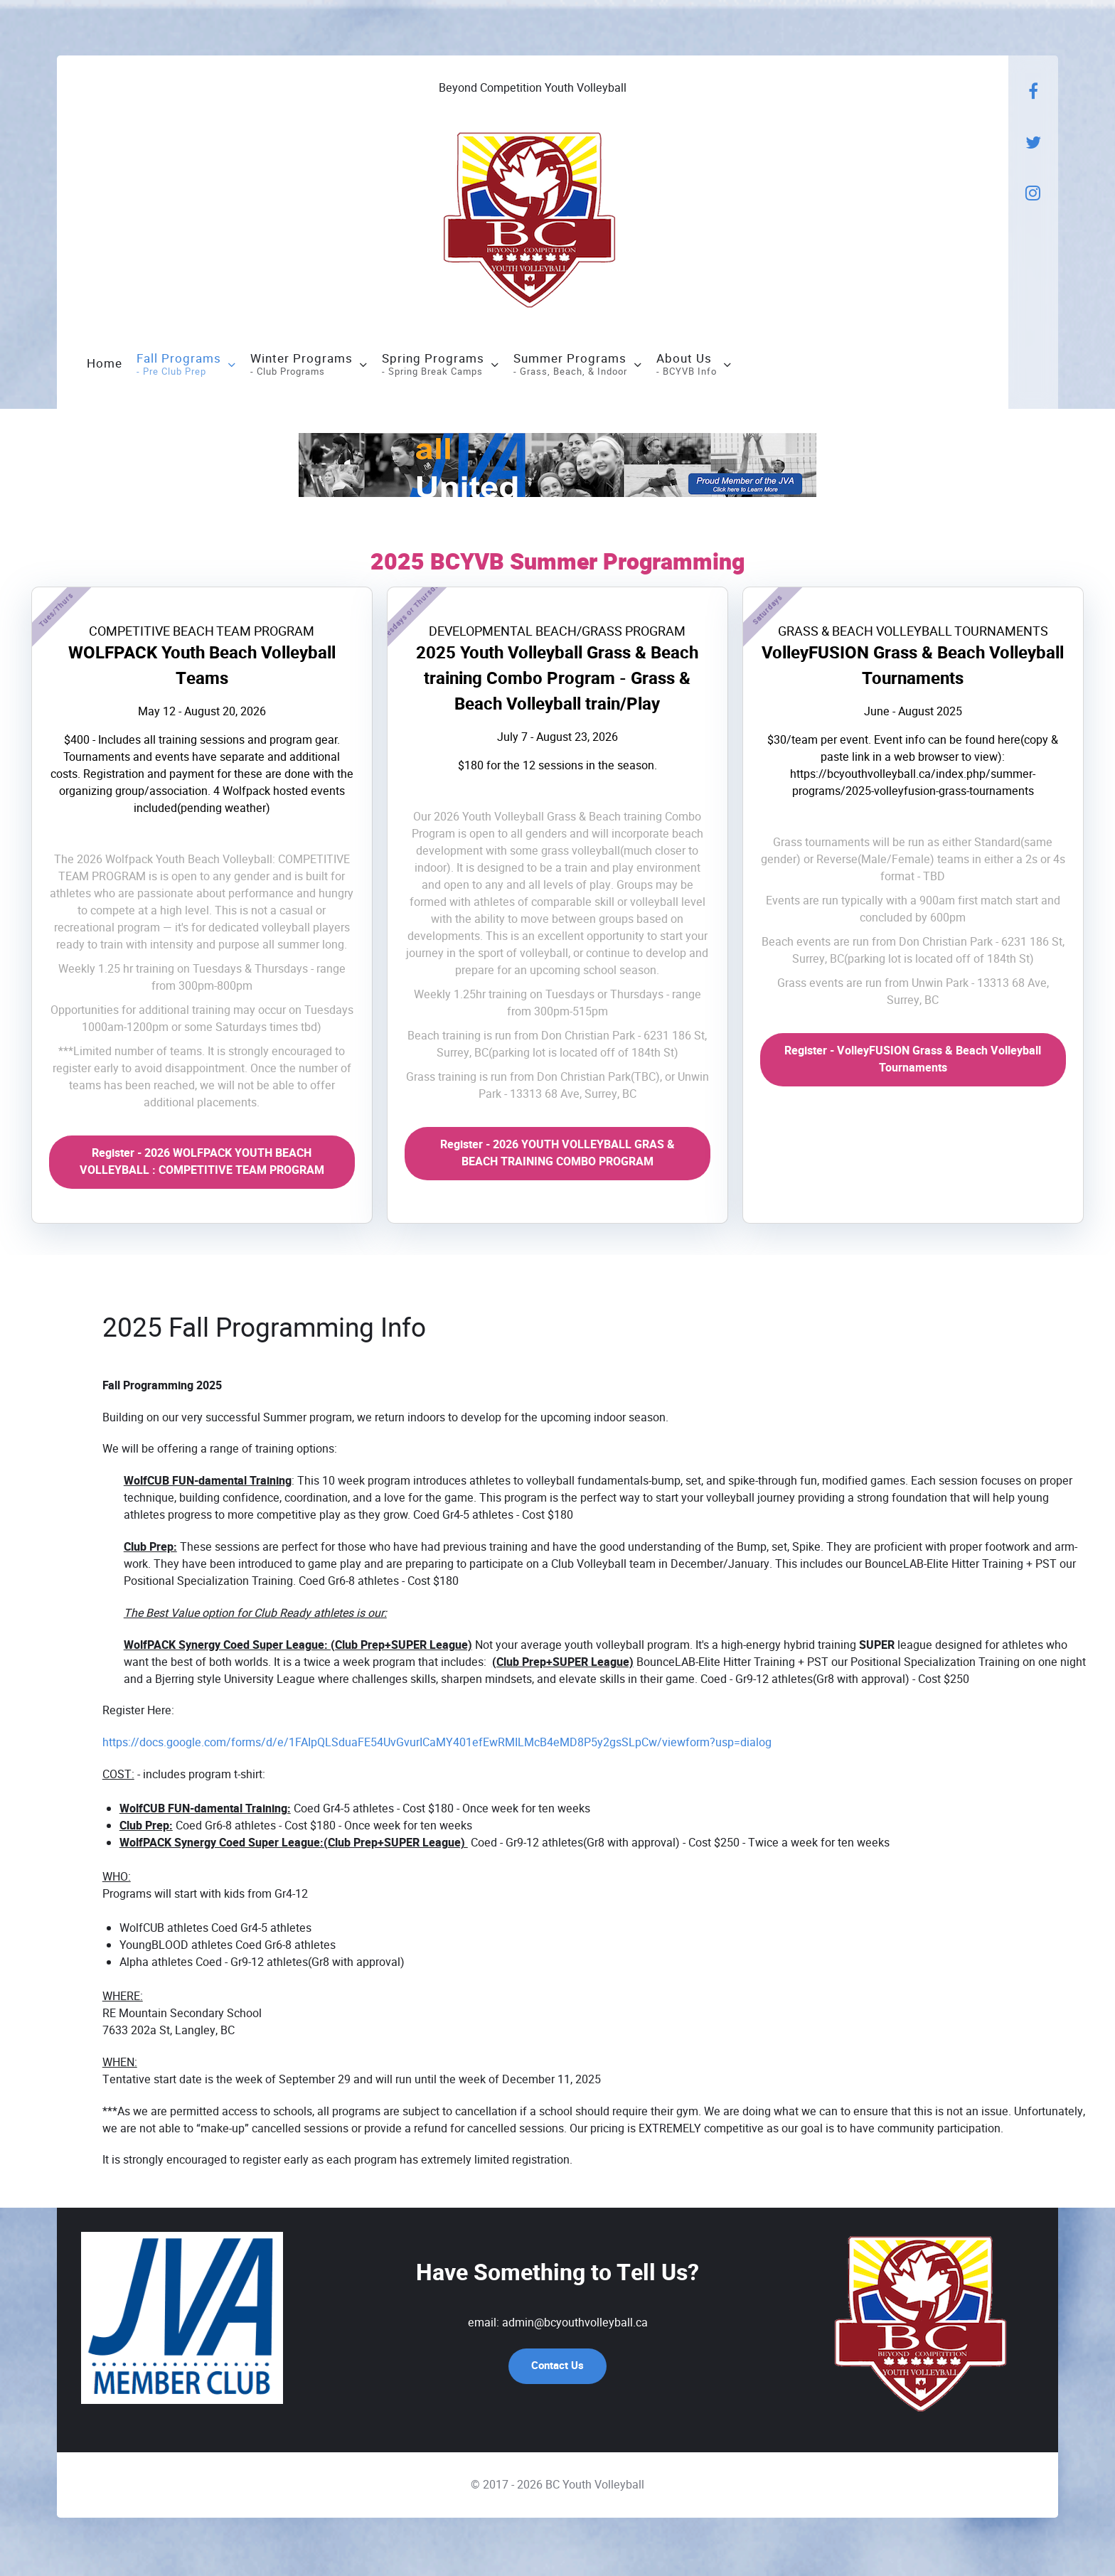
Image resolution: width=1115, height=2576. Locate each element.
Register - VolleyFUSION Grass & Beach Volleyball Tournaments (912, 1061)
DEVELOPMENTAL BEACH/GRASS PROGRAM (557, 633)
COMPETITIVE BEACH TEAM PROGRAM (201, 633)
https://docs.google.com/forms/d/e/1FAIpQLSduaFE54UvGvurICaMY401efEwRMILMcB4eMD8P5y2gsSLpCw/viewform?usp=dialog (437, 1744)
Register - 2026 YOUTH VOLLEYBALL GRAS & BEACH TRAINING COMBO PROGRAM (557, 1155)
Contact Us (557, 2367)
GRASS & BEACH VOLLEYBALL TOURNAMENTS (913, 633)
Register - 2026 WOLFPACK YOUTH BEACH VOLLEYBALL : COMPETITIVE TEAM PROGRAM (202, 1164)
